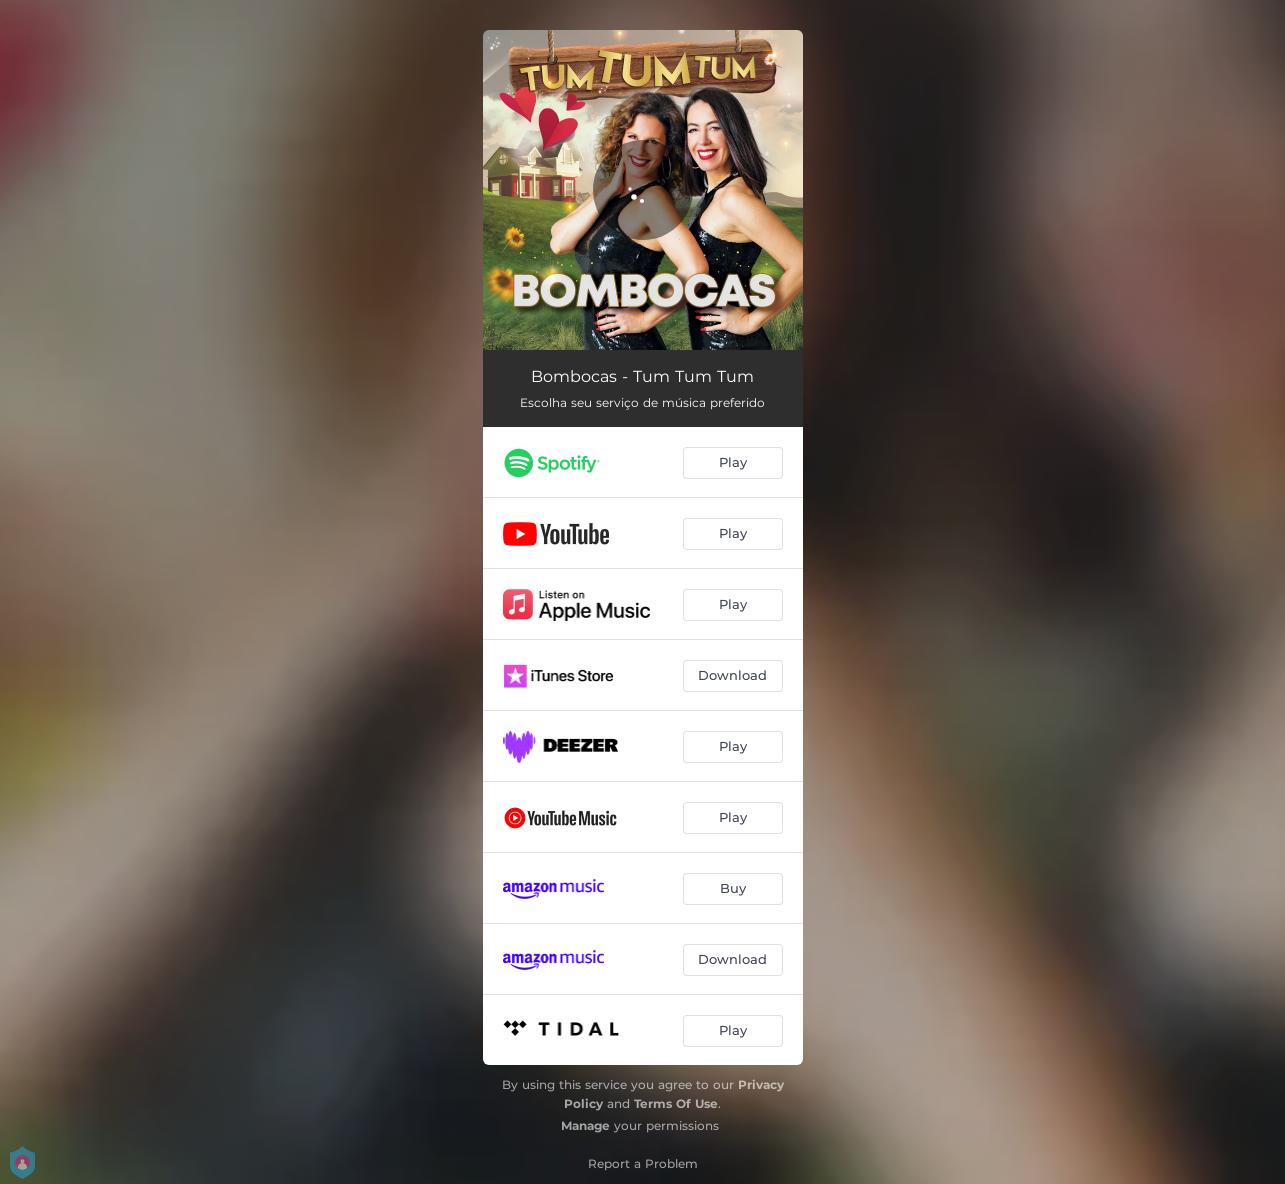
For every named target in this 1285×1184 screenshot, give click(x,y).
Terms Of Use (676, 1103)
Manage (585, 1125)
